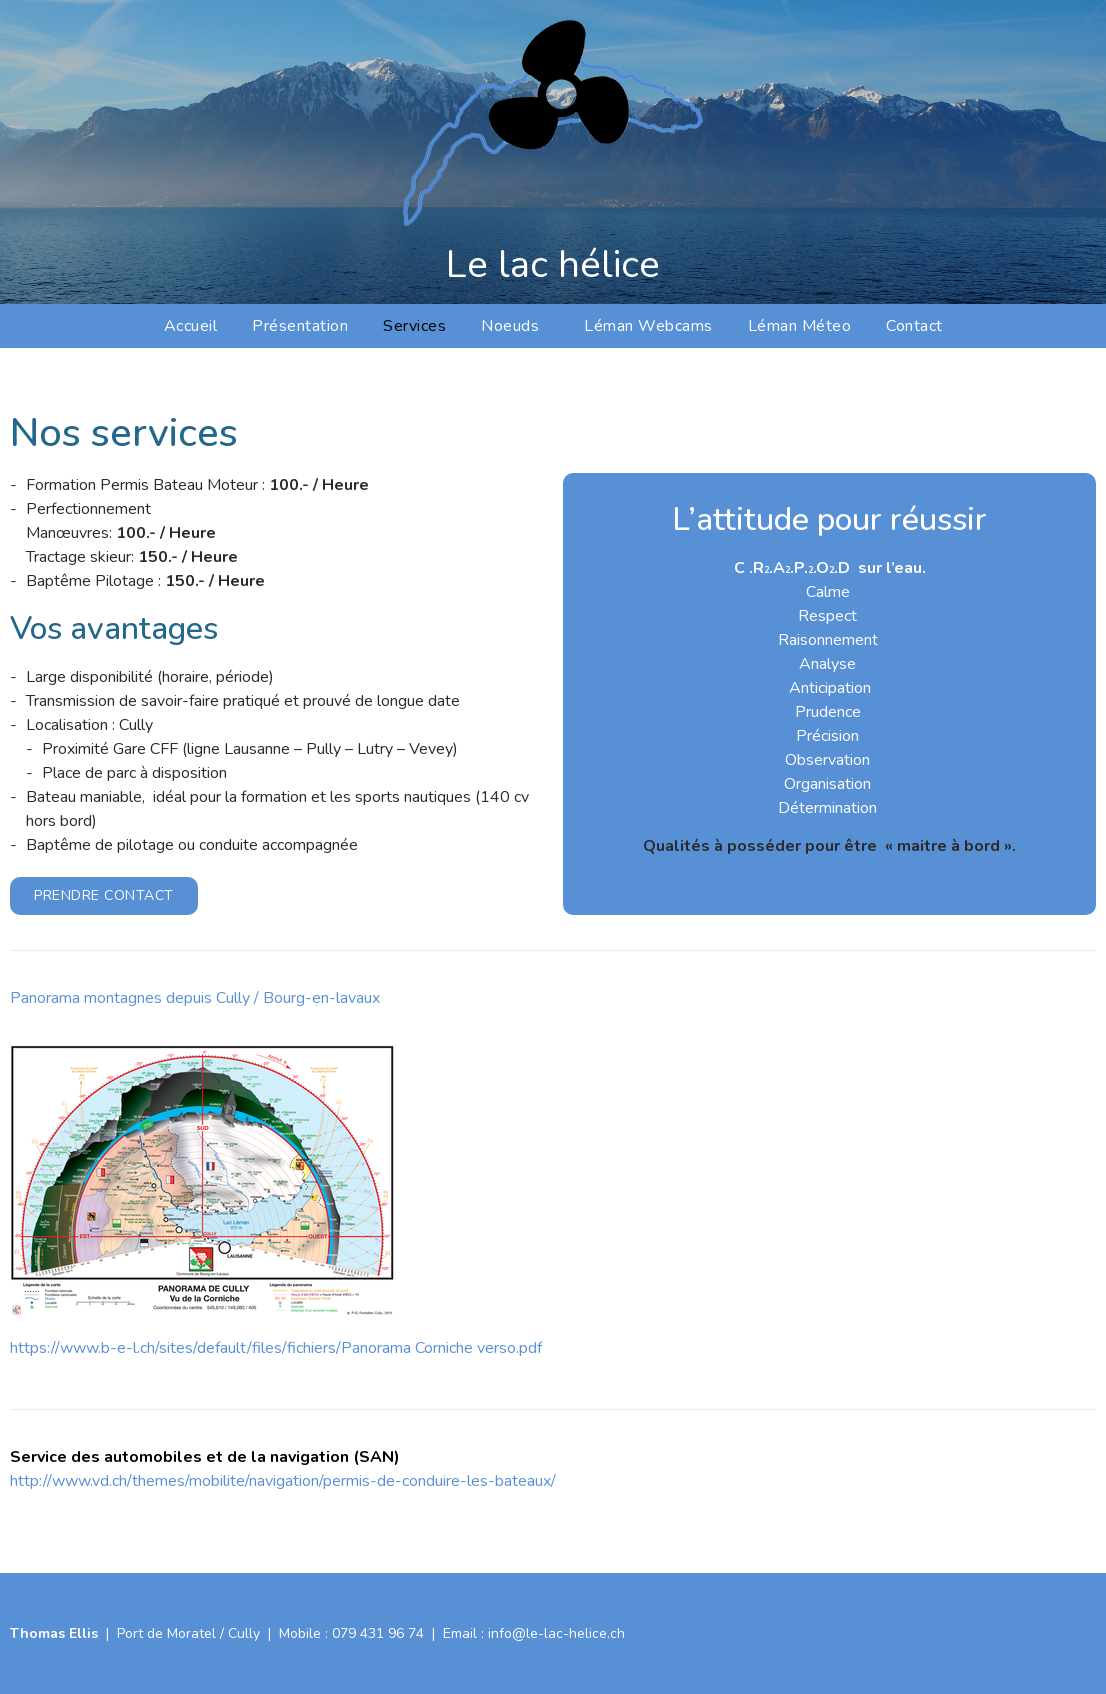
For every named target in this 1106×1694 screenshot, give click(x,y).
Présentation (300, 326)
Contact (914, 326)
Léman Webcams (648, 326)
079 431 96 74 (378, 1633)
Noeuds (515, 326)
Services (414, 326)
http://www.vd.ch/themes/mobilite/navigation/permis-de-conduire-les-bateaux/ (283, 1481)
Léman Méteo (800, 326)
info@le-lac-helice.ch (556, 1633)
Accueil (191, 326)
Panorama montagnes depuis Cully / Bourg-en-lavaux (195, 998)
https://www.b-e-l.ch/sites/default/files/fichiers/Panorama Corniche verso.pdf (276, 1348)
